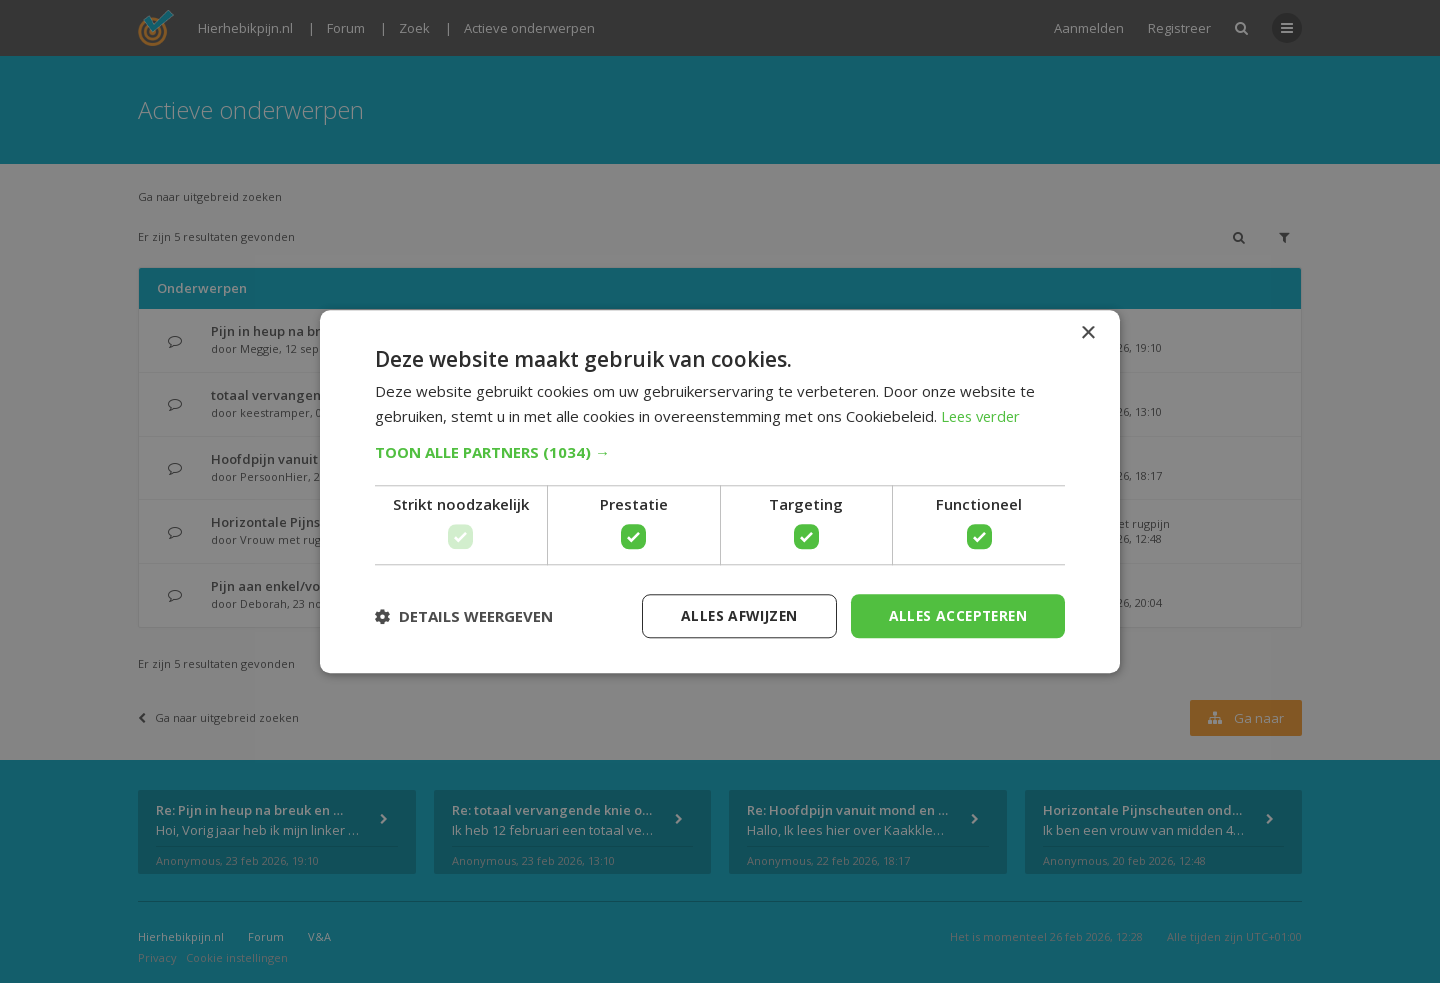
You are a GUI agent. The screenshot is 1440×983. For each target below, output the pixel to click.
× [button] (1087, 332)
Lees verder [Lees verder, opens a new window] (983, 416)
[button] (720, 452)
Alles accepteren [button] (955, 615)
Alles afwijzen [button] (733, 615)
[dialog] (720, 491)
